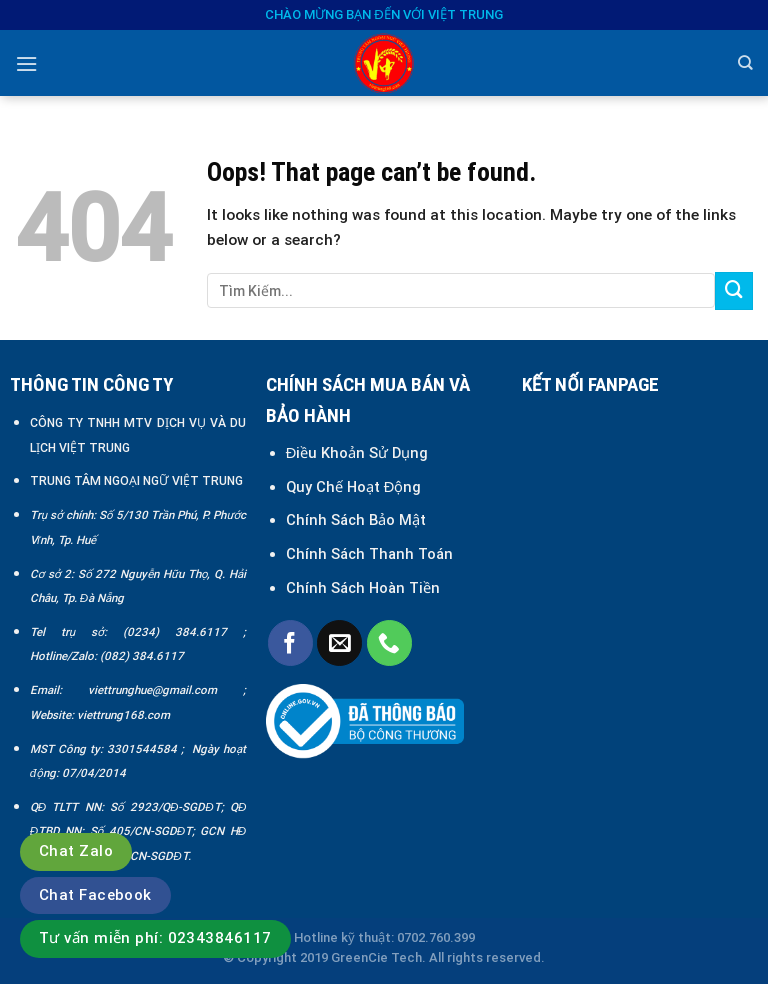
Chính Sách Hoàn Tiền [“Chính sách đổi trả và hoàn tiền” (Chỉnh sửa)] (363, 588)
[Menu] (26, 64)
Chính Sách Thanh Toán (369, 554)
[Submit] (734, 291)
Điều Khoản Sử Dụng (357, 453)
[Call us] (389, 642)
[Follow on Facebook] (290, 642)
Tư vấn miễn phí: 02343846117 (155, 938)
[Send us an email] (339, 642)
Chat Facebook (95, 895)
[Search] (745, 63)
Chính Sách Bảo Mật (358, 520)
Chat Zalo (76, 851)
